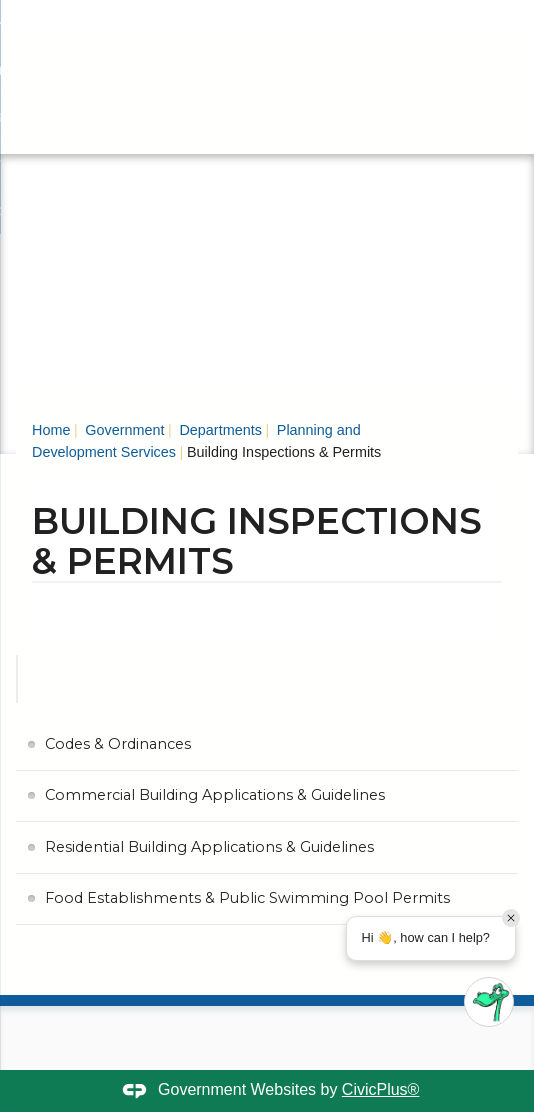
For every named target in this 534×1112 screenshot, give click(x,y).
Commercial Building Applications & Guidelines (215, 795)
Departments (218, 430)
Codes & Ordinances (118, 744)
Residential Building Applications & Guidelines (209, 847)
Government (122, 430)
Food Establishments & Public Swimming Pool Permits (247, 898)
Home (51, 430)
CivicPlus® (381, 1089)
